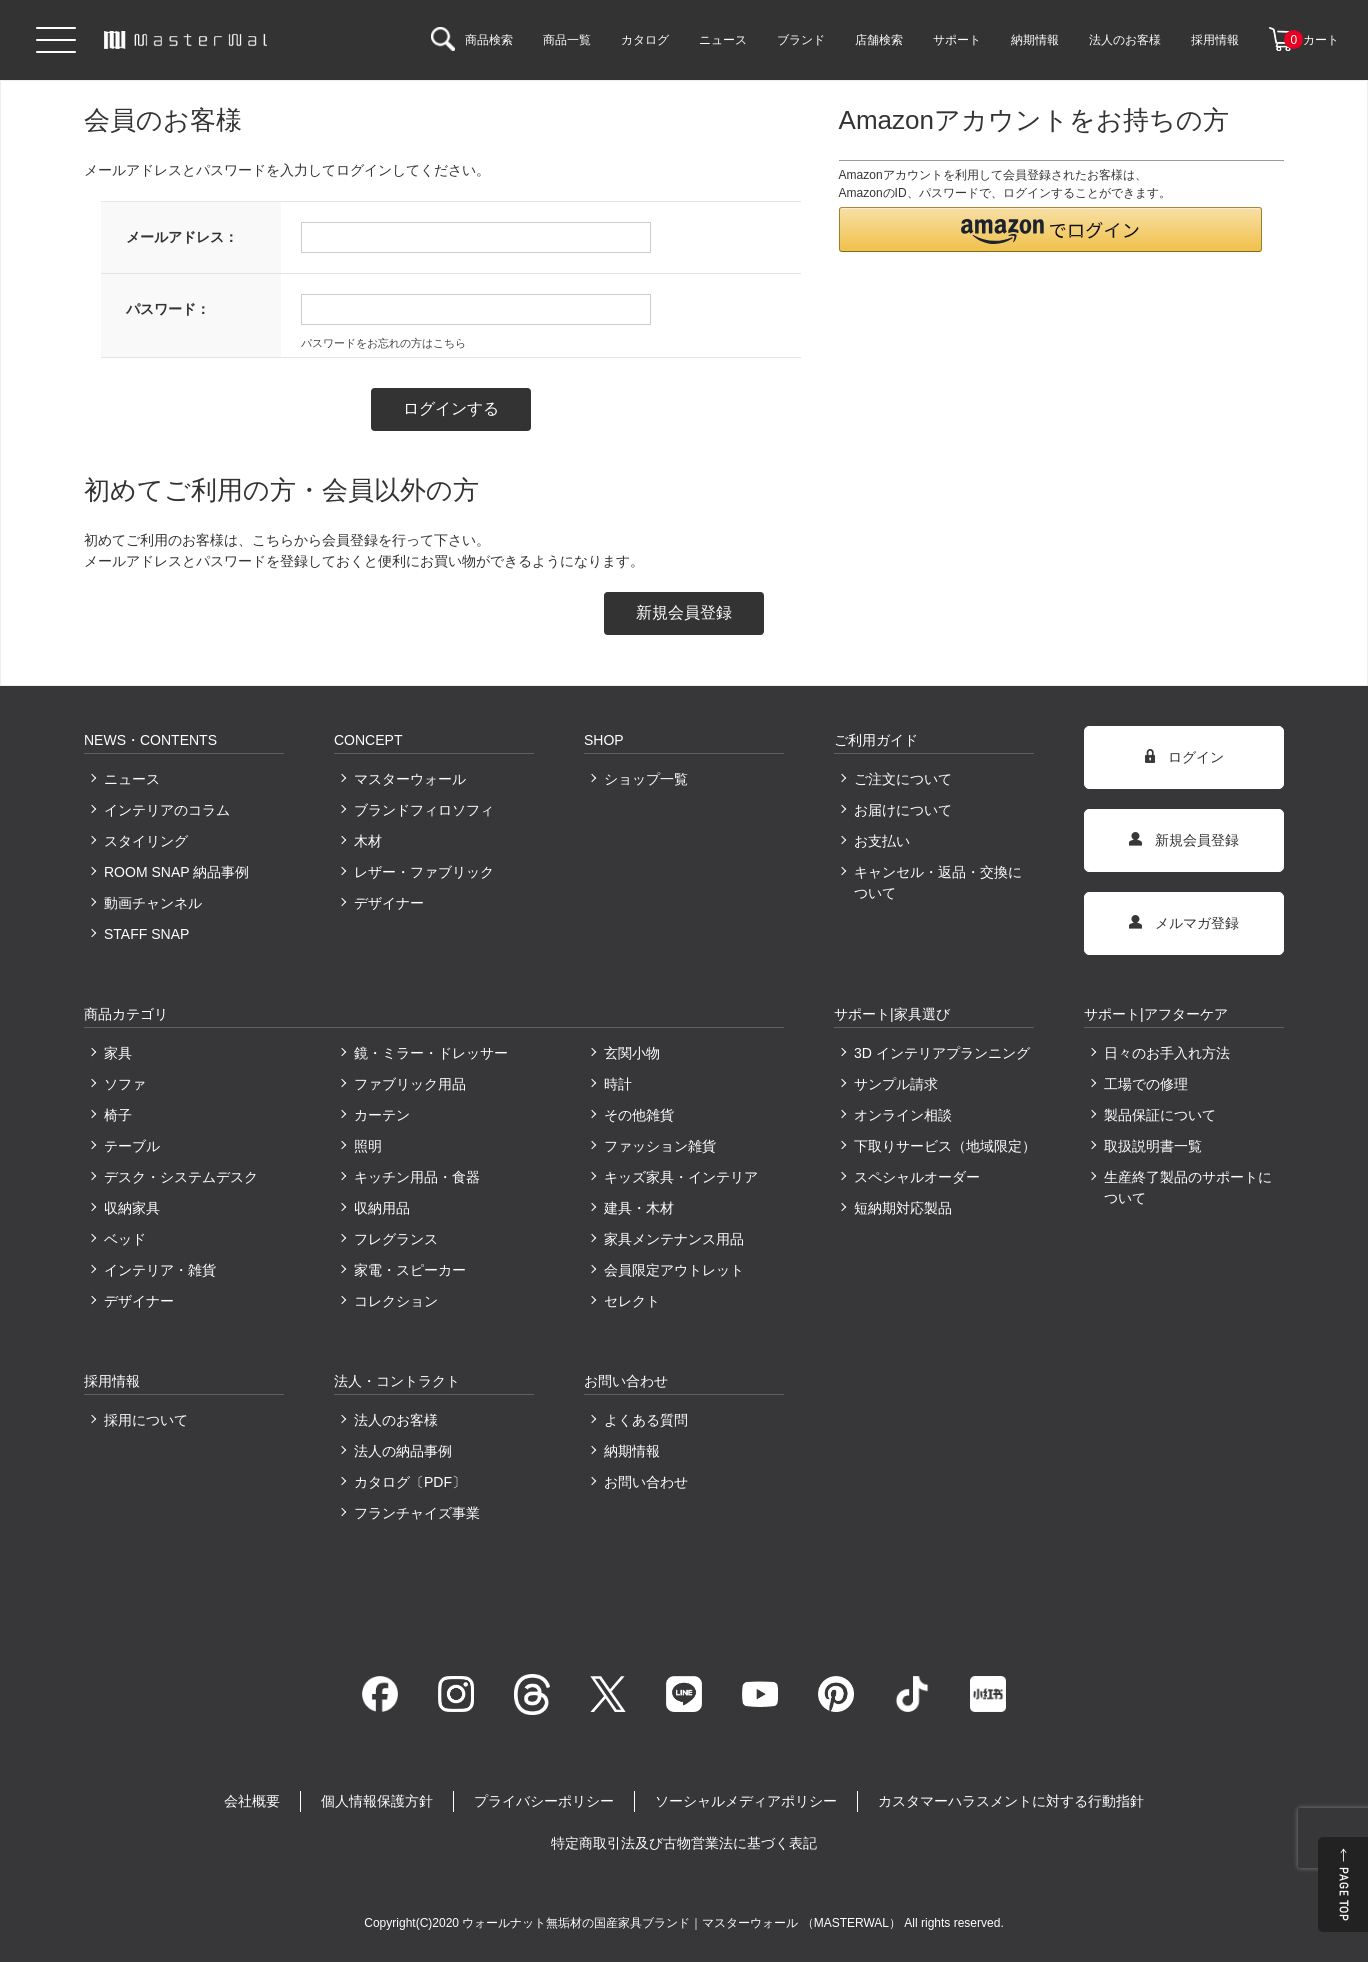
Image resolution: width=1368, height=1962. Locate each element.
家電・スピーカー (410, 1270)
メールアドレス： (182, 237)
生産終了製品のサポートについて (1188, 1187)
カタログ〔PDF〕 (410, 1482)
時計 (618, 1084)
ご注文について (903, 779)
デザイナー (389, 903)
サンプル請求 (896, 1084)
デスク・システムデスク (181, 1177)
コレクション (396, 1301)
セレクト (632, 1301)
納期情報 (632, 1451)
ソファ (125, 1084)
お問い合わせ (646, 1482)
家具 (118, 1053)
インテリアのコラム (167, 810)
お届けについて (903, 810)
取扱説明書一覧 (1153, 1146)
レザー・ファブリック (424, 872)
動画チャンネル (153, 903)
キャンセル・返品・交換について (938, 882)
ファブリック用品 (410, 1084)
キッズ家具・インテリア (681, 1177)
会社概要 (252, 1801)
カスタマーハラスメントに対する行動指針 (1011, 1801)
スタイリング (146, 841)
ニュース (132, 779)
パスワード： (168, 309)
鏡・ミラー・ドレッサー (431, 1053)
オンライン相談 (903, 1115)
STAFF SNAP (146, 934)
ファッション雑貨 (660, 1146)
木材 (368, 841)
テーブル (132, 1146)
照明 (368, 1146)
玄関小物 (632, 1053)
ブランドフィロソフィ (424, 810)
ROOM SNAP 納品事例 (176, 872)
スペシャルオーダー (917, 1177)
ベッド (125, 1239)
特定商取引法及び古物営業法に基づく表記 (684, 1843)
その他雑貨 (639, 1115)
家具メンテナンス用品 (674, 1239)
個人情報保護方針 (377, 1801)
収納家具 (132, 1208)
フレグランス (396, 1239)
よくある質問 (646, 1420)
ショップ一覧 (646, 779)
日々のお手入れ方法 (1167, 1053)
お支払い (882, 841)
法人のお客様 (396, 1420)
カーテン (382, 1115)
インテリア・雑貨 (160, 1270)
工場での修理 (1146, 1084)
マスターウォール (410, 779)
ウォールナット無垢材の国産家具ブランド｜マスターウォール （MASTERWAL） (683, 1923)
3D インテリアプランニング (942, 1053)
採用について (146, 1420)
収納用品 (382, 1208)
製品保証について (1160, 1115)
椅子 (118, 1115)
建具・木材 (639, 1208)
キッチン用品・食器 (417, 1177)
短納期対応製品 (903, 1208)
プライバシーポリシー (544, 1801)
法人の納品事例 (403, 1451)
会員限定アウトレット (674, 1270)
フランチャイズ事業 (417, 1513)
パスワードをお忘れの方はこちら (383, 343)
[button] (1051, 229)
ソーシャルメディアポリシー (746, 1801)
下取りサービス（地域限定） (944, 1146)
